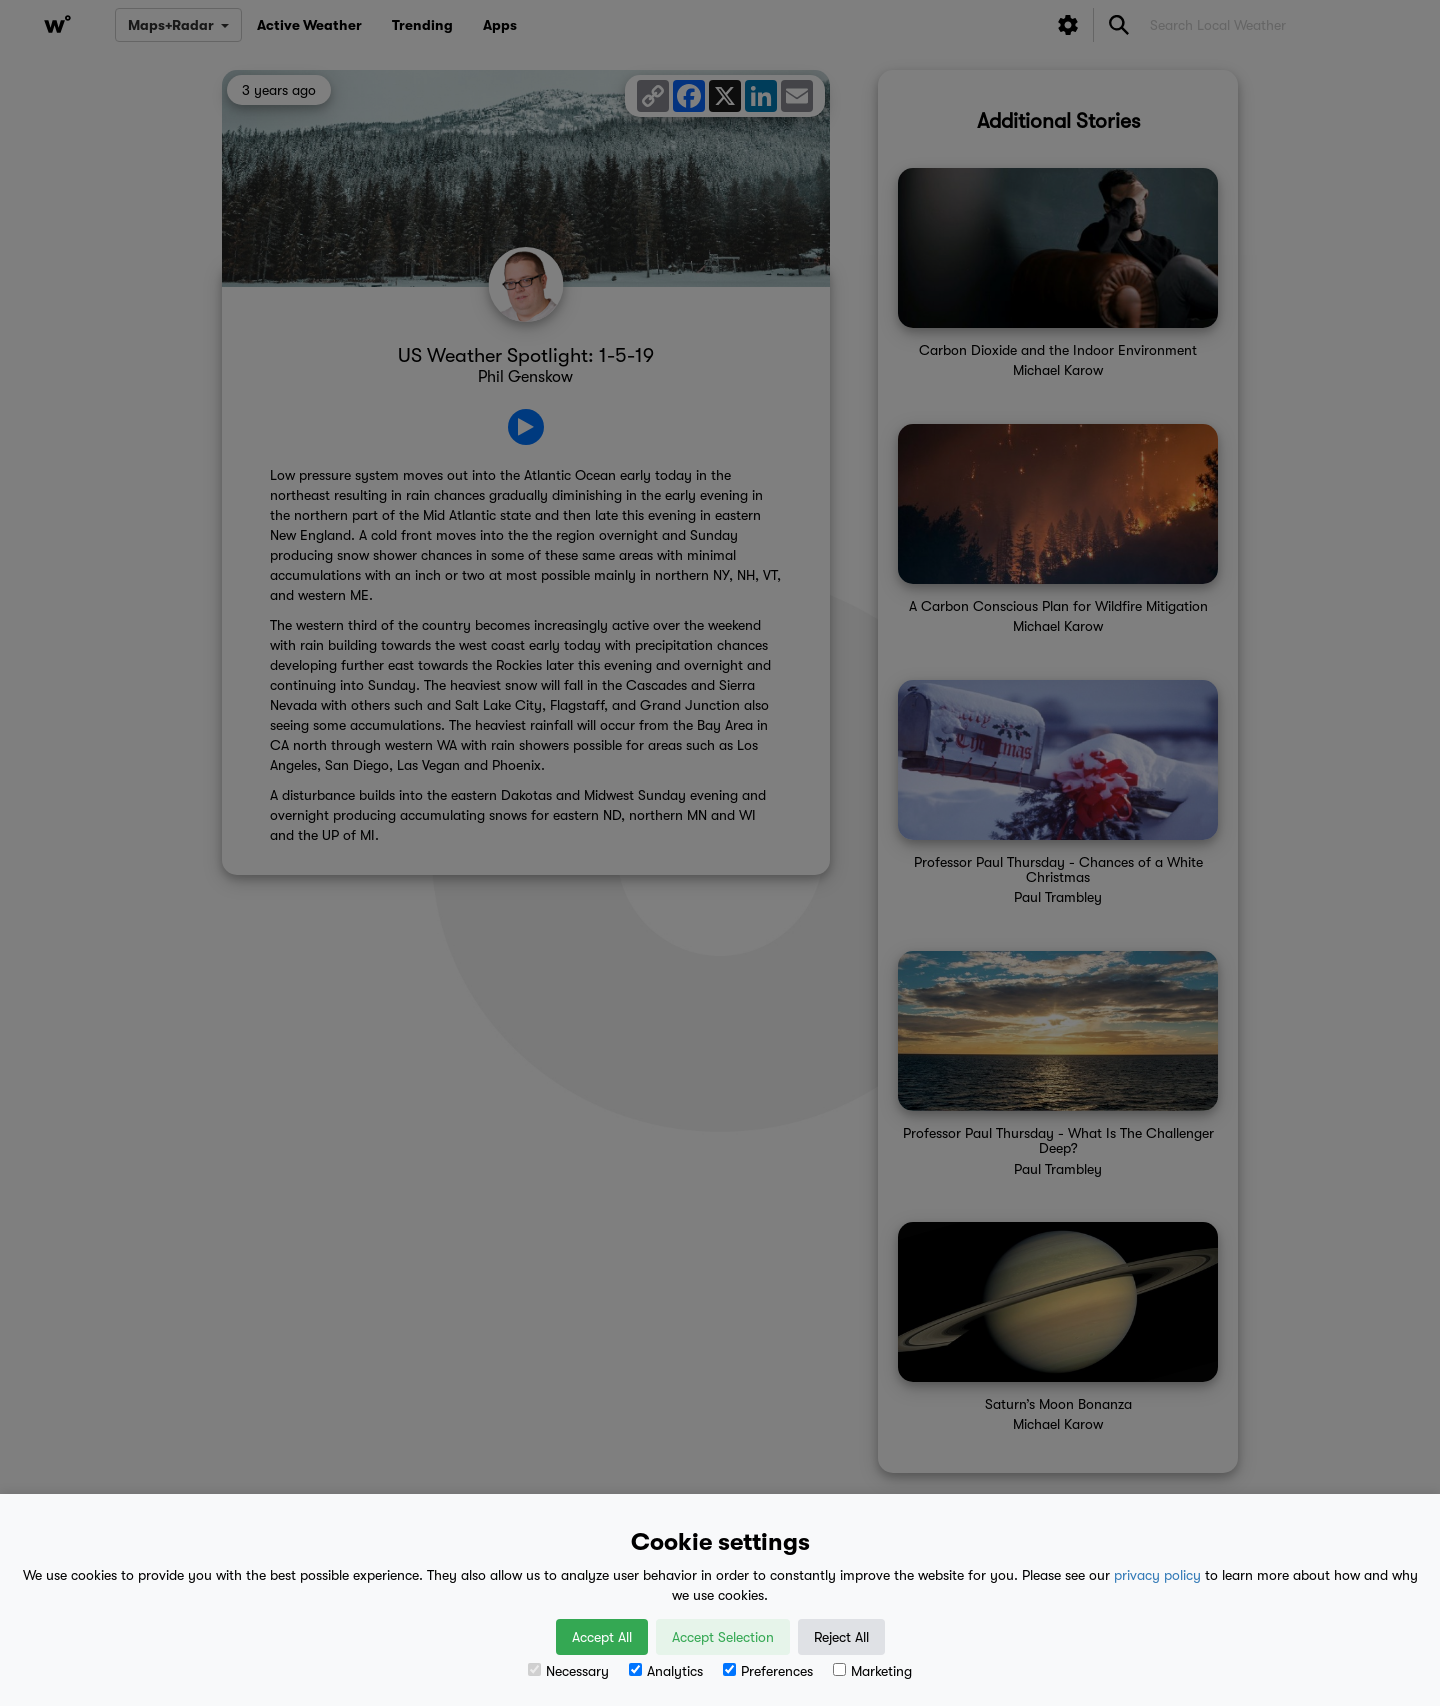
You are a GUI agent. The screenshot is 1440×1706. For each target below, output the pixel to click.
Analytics (666, 1671)
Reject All (841, 1637)
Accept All (602, 1637)
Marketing (872, 1671)
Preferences (768, 1671)
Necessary (568, 1671)
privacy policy (1157, 1575)
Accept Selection (723, 1637)
